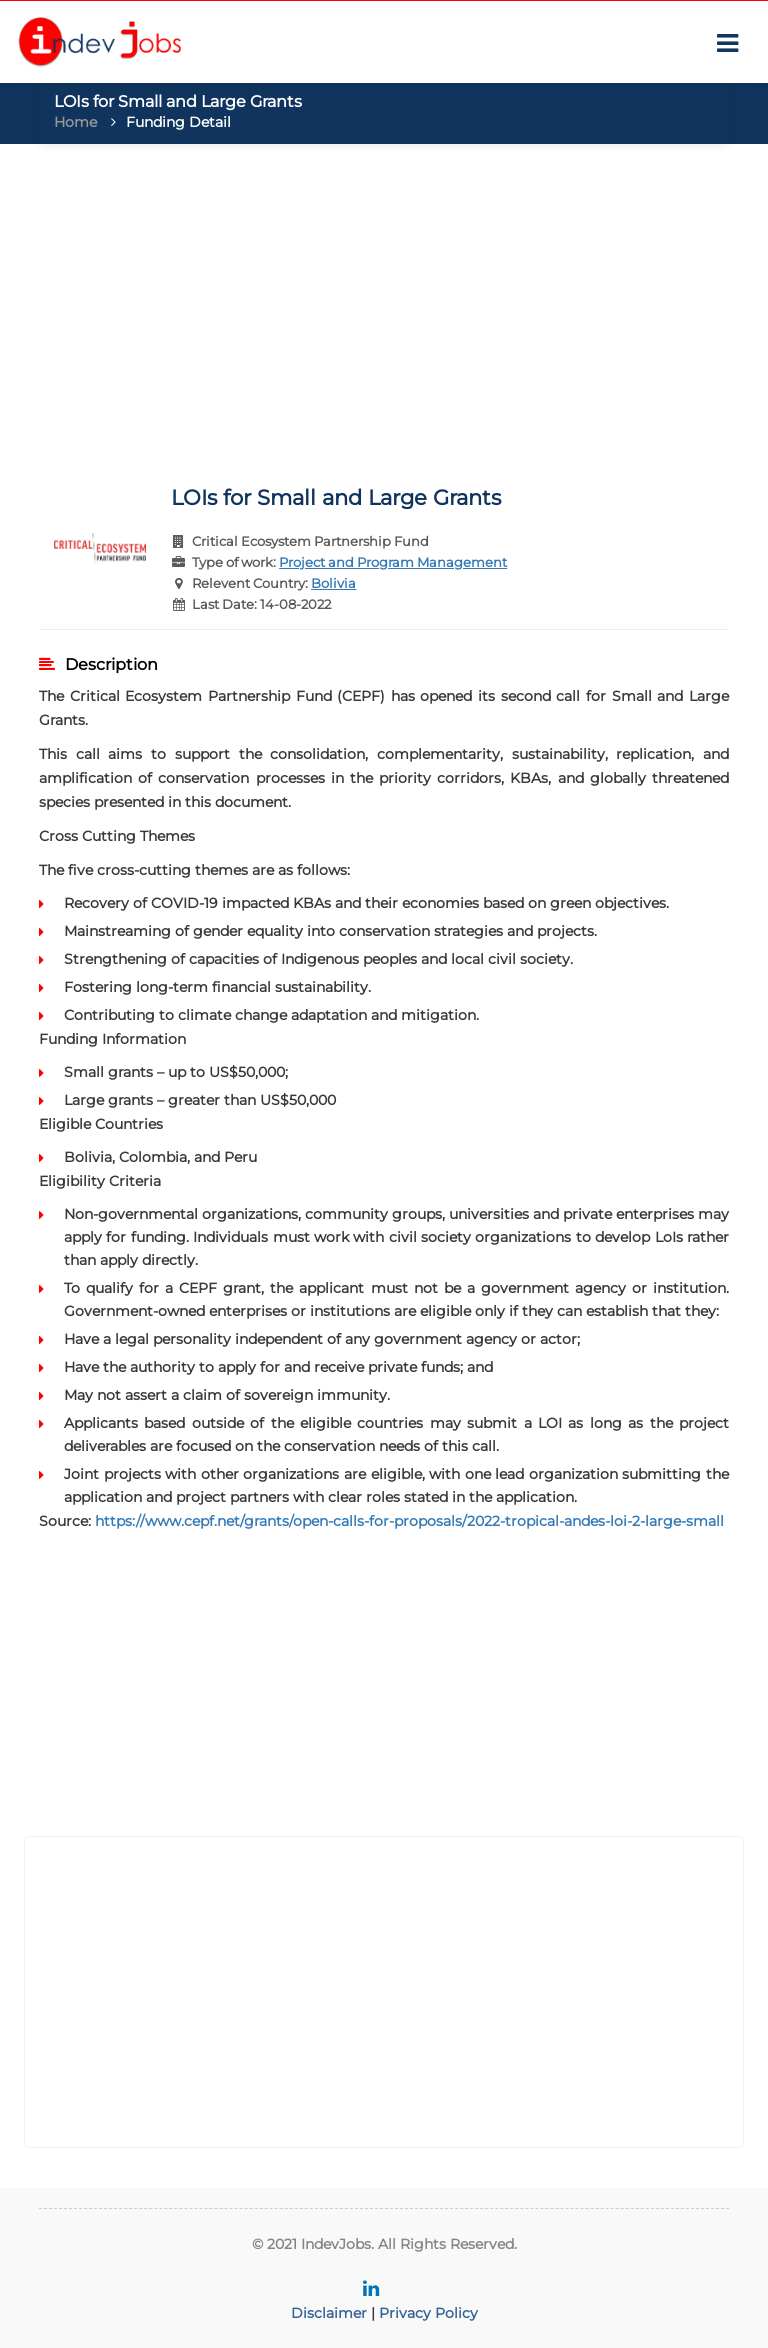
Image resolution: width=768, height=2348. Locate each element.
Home (75, 122)
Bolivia (333, 583)
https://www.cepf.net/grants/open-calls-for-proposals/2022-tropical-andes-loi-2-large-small (409, 1521)
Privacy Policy (428, 2313)
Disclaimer (329, 2313)
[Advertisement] (384, 304)
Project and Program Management (393, 562)
